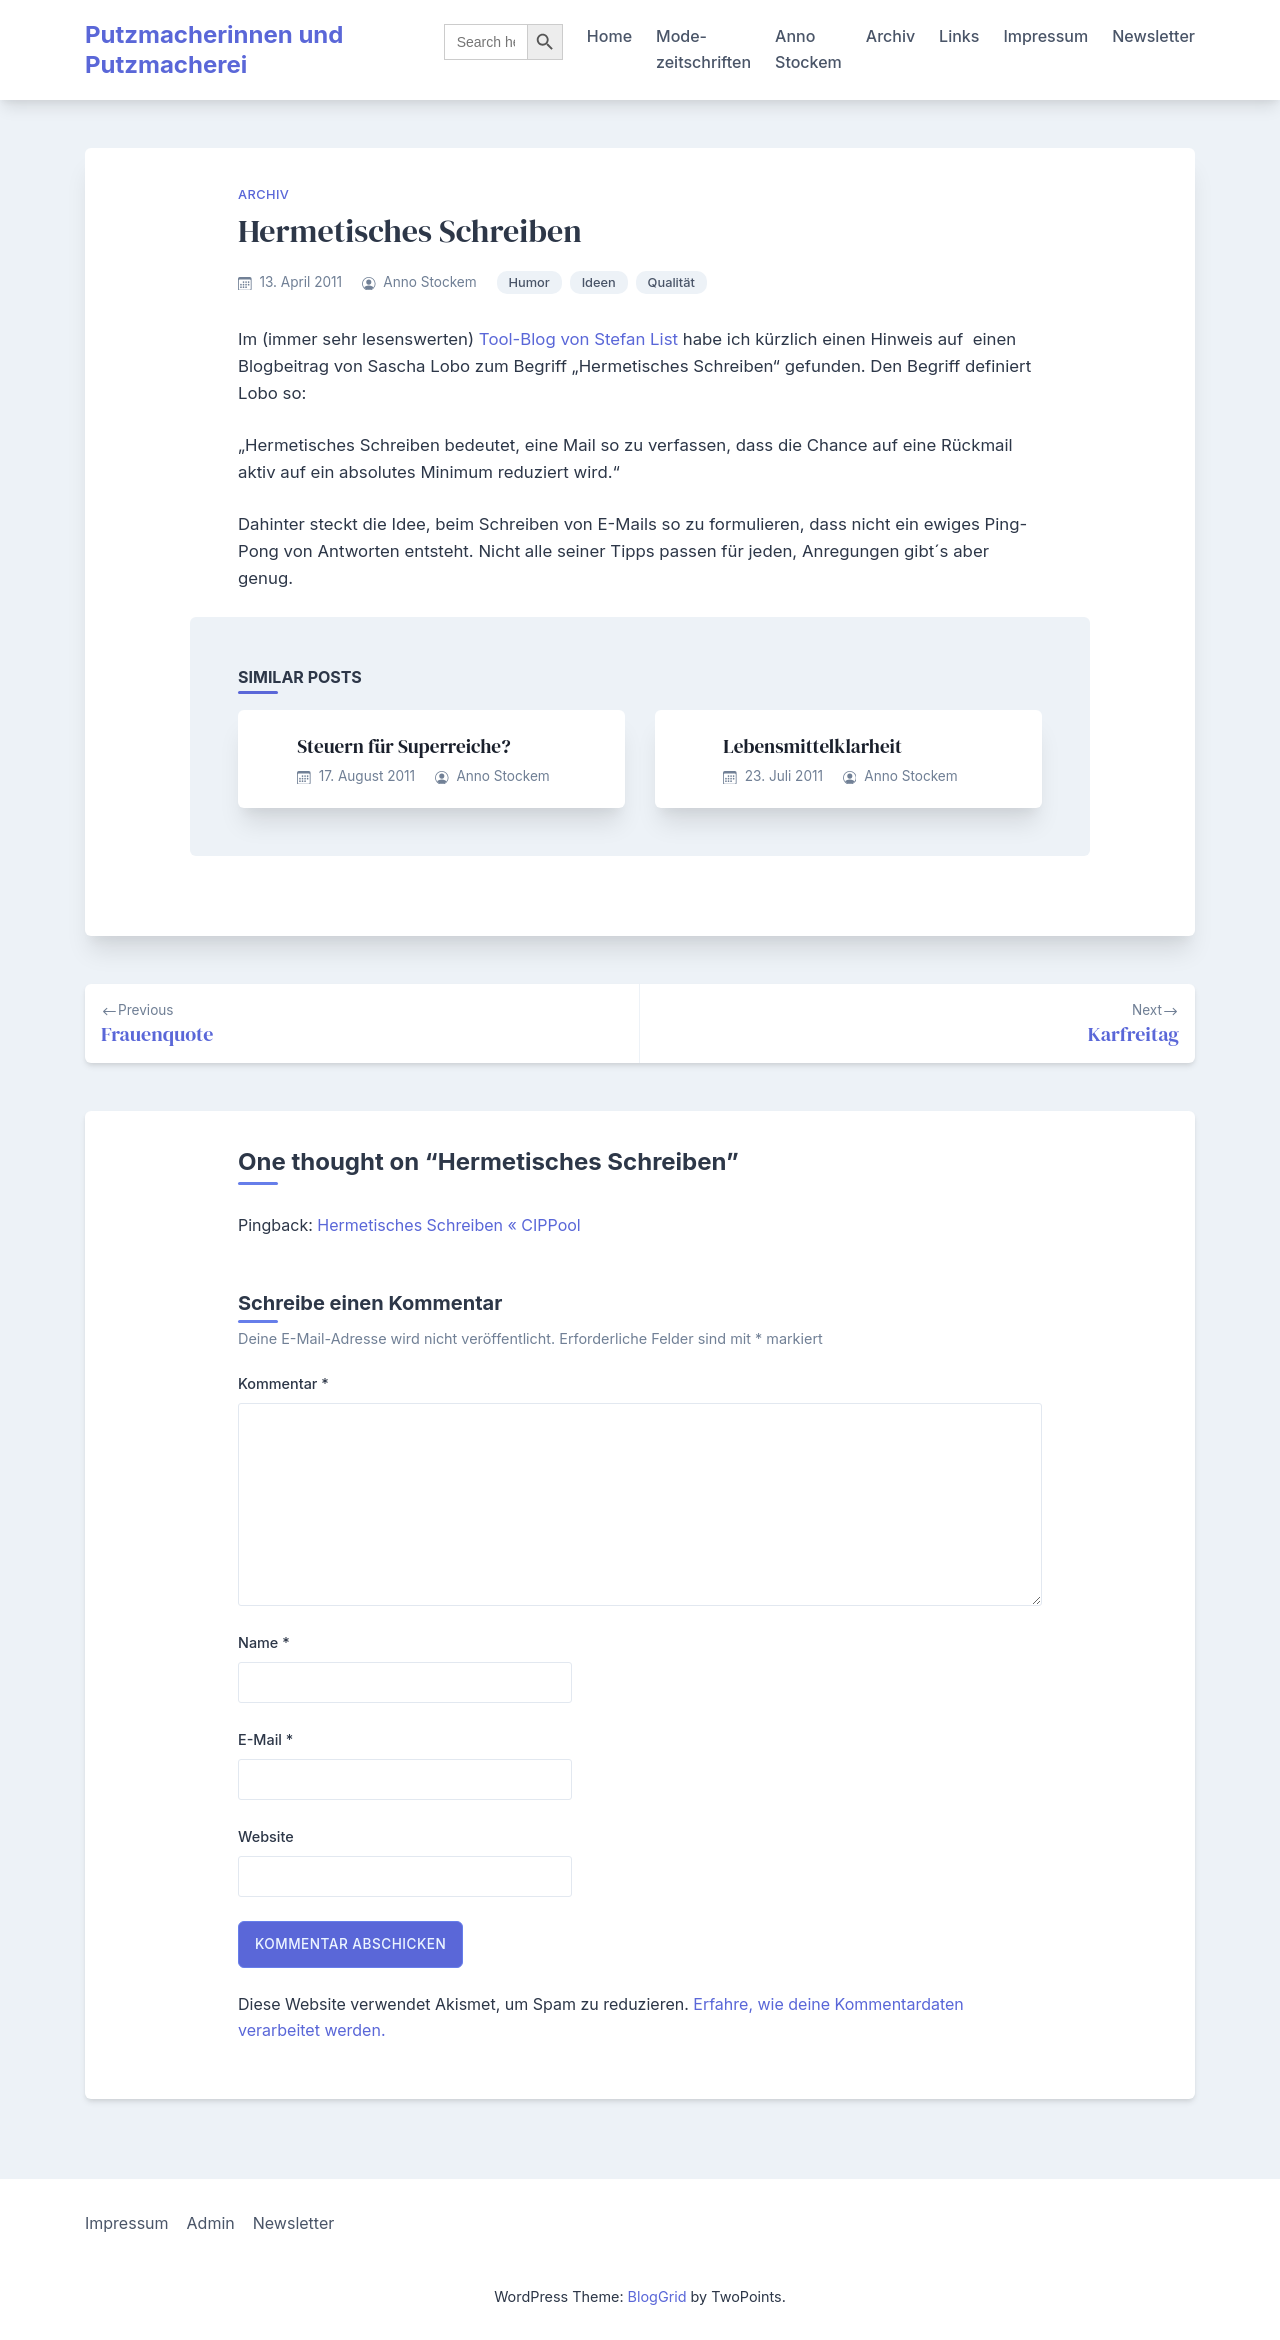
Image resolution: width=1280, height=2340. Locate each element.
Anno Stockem (808, 49)
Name (264, 1642)
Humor (529, 282)
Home (609, 36)
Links (959, 36)
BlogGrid (657, 2296)
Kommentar (283, 1383)
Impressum (1045, 36)
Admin (211, 2223)
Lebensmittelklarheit (812, 746)
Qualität (671, 282)
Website (266, 1836)
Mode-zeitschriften (703, 49)
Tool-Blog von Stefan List (578, 339)
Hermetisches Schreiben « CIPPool (448, 1225)
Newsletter (1153, 36)
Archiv (890, 36)
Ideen (599, 282)
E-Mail (265, 1739)
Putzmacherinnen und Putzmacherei (214, 49)
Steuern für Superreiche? (403, 746)
